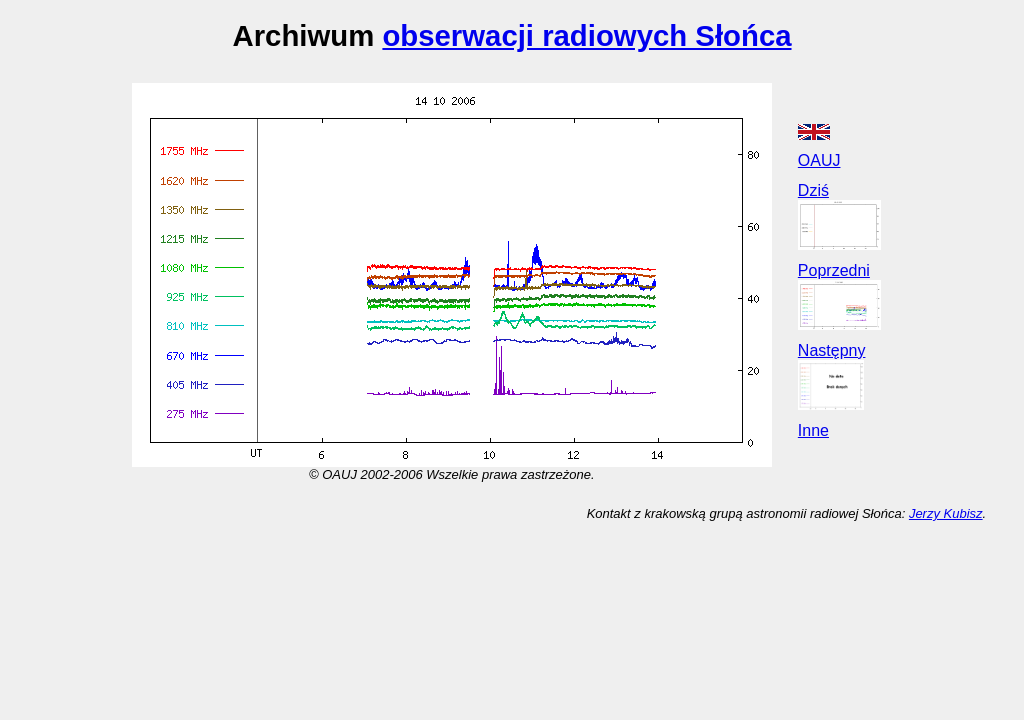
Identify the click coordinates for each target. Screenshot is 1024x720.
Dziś (813, 190)
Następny (832, 350)
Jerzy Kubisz (946, 513)
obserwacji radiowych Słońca (586, 35)
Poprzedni (834, 270)
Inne (813, 430)
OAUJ (819, 160)
